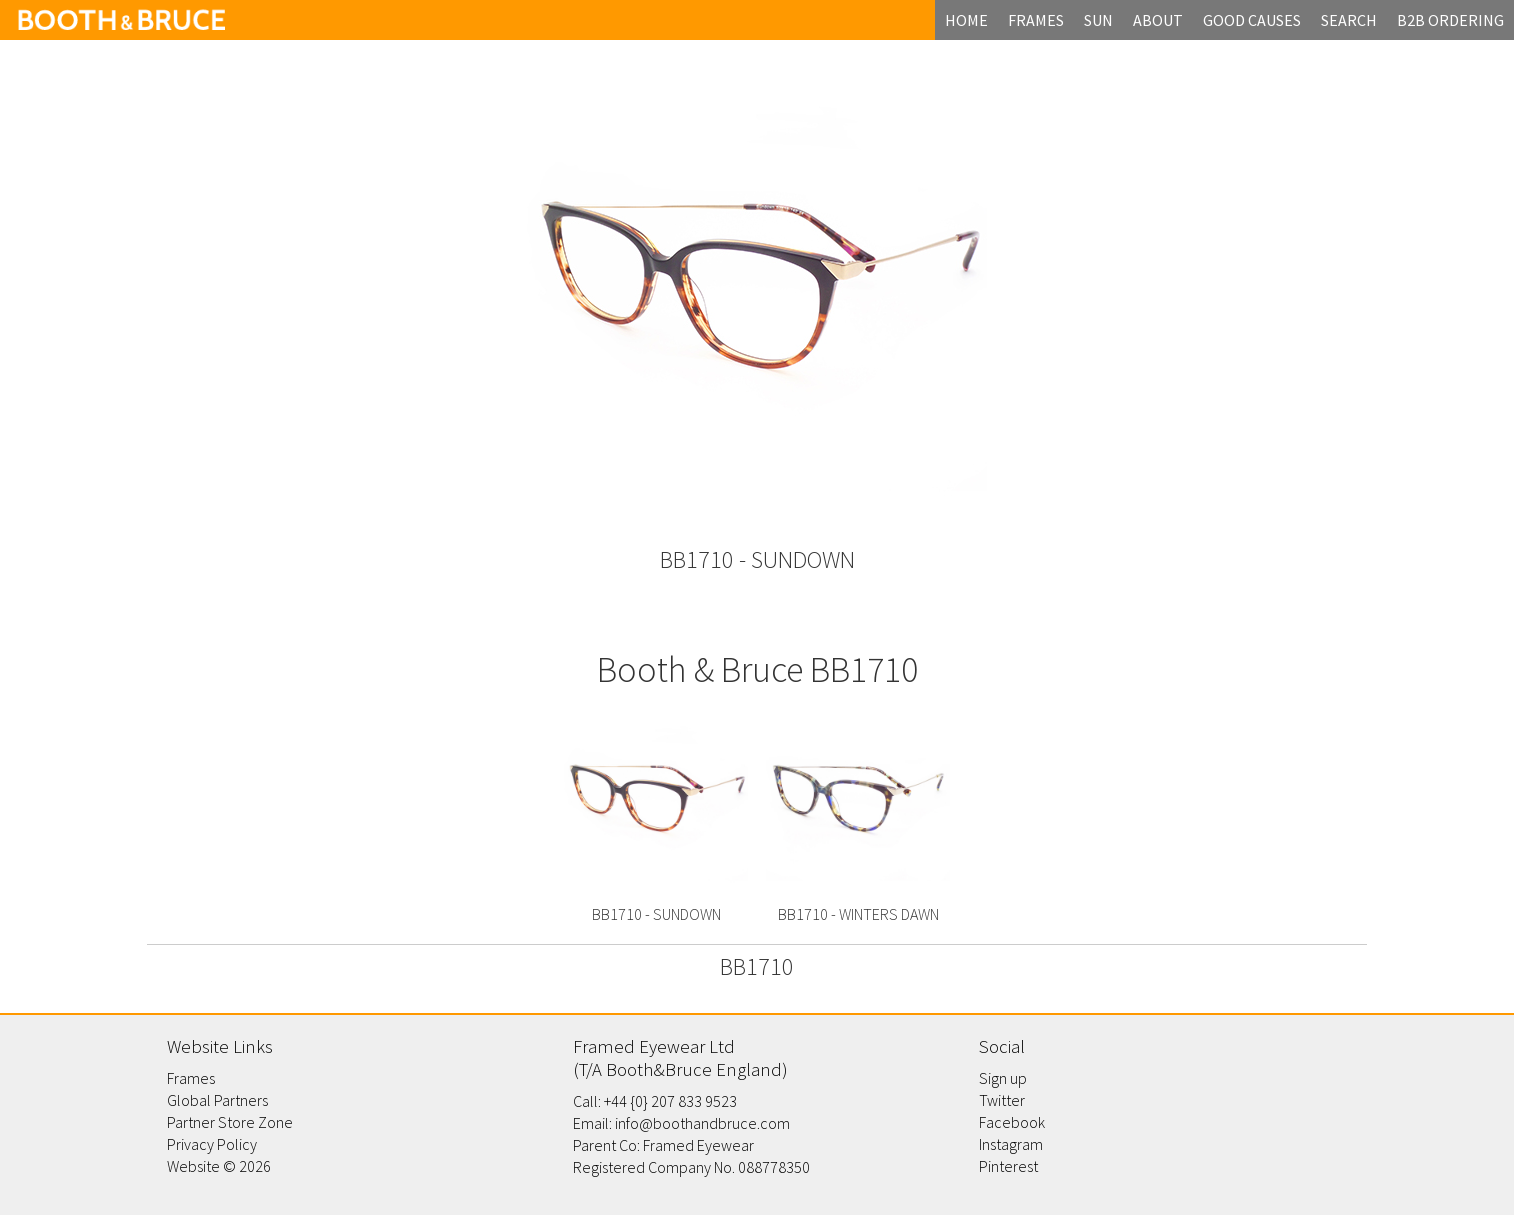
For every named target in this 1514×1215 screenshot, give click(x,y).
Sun (1098, 20)
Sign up (1003, 1078)
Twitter (1002, 1100)
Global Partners (217, 1100)
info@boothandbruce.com (702, 1123)
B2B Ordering (1450, 20)
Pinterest (1008, 1166)
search (1349, 20)
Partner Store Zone (230, 1122)
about (1158, 20)
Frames (191, 1078)
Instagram (1011, 1144)
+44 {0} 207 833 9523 (670, 1101)
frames (1036, 20)
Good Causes (1252, 20)
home (966, 20)
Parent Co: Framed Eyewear (663, 1145)
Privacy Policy (212, 1144)
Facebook (1012, 1122)
